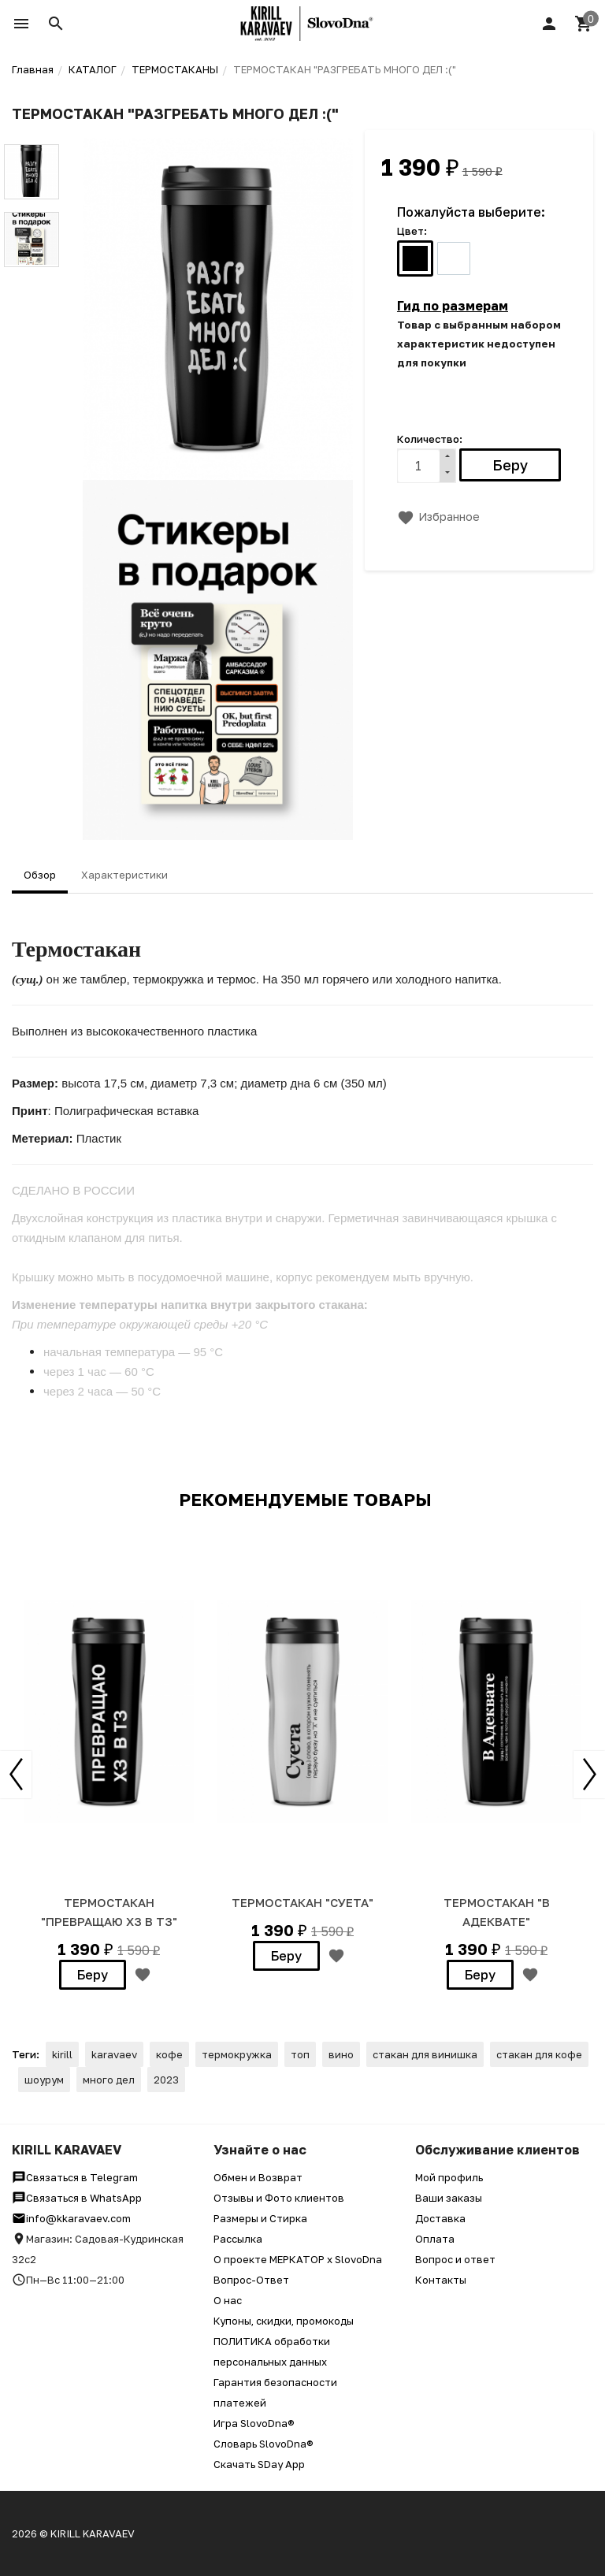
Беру (92, 1975)
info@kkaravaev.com (71, 2218)
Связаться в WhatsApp (77, 2197)
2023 (166, 2079)
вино (341, 2054)
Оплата (435, 2238)
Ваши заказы (448, 2197)
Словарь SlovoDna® (263, 2443)
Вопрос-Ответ (251, 2279)
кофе (169, 2054)
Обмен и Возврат (257, 2177)
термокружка (237, 2054)
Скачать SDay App (259, 2464)
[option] (109, 1762)
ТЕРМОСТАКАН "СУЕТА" (302, 1902)
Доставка (440, 2218)
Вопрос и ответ (455, 2259)
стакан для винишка (425, 2054)
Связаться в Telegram (75, 2177)
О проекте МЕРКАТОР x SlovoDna (297, 2259)
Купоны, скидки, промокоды (283, 2320)
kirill (62, 2054)
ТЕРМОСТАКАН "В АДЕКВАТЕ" (497, 1911)
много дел (109, 2079)
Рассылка (237, 2238)
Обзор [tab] (40, 874)
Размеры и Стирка (260, 2218)
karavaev (114, 2054)
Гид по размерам (452, 306)
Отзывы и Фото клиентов (278, 2197)
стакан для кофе (539, 2054)
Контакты (440, 2279)
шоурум (44, 2079)
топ (300, 2054)
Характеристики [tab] (124, 874)
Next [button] (589, 1774)
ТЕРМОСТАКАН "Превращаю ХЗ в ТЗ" (109, 1911)
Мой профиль (449, 2177)
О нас (227, 2300)
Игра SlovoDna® (254, 2423)
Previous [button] (16, 1774)
